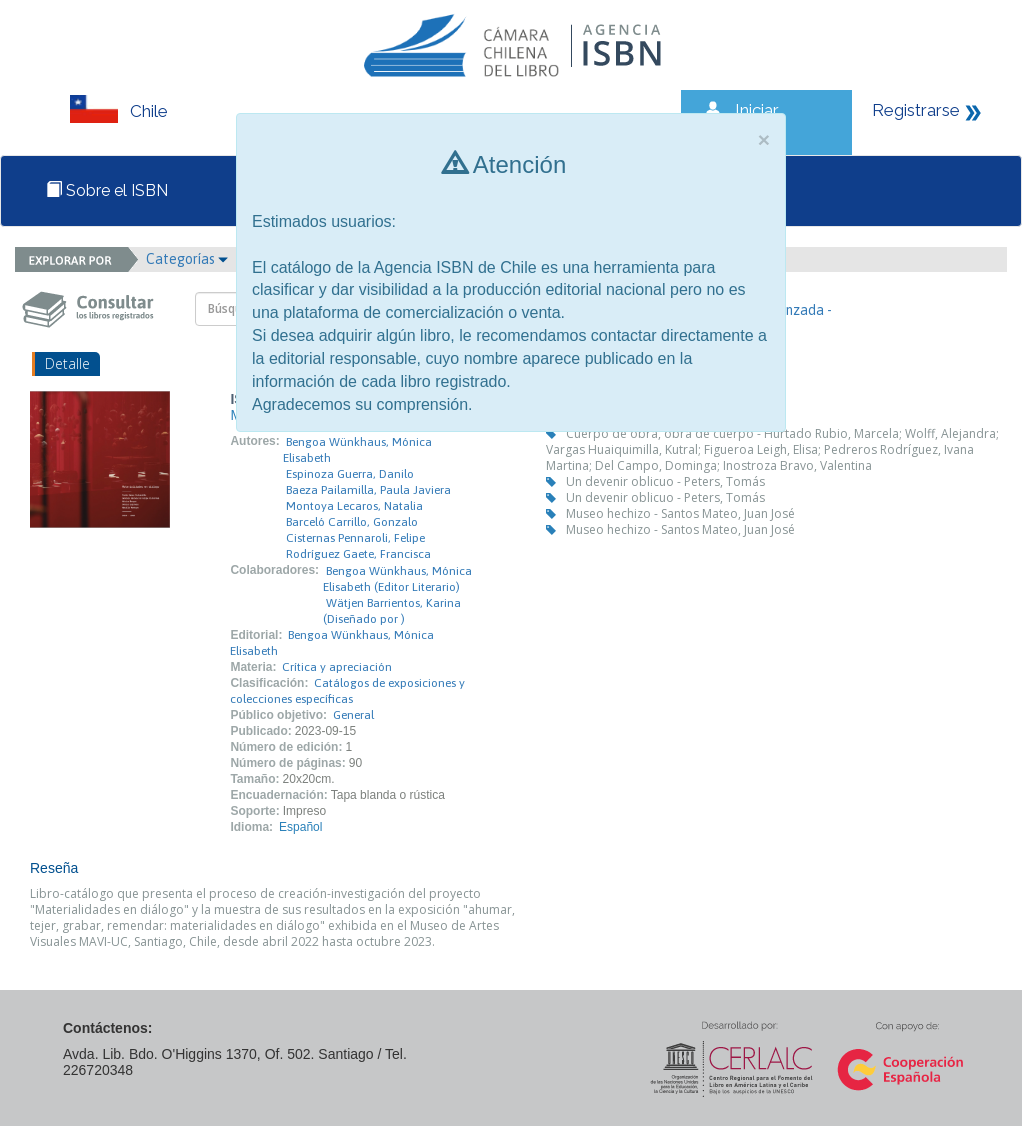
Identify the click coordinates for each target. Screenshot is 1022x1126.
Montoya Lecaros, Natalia (354, 506)
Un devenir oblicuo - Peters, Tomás (665, 481)
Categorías (187, 259)
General (353, 715)
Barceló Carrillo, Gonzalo (352, 522)
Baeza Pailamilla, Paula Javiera (368, 490)
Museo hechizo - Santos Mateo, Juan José (680, 513)
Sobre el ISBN (107, 190)
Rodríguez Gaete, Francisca (358, 554)
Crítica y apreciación (337, 667)
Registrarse (916, 110)
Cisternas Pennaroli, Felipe (355, 538)
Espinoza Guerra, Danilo (350, 474)
